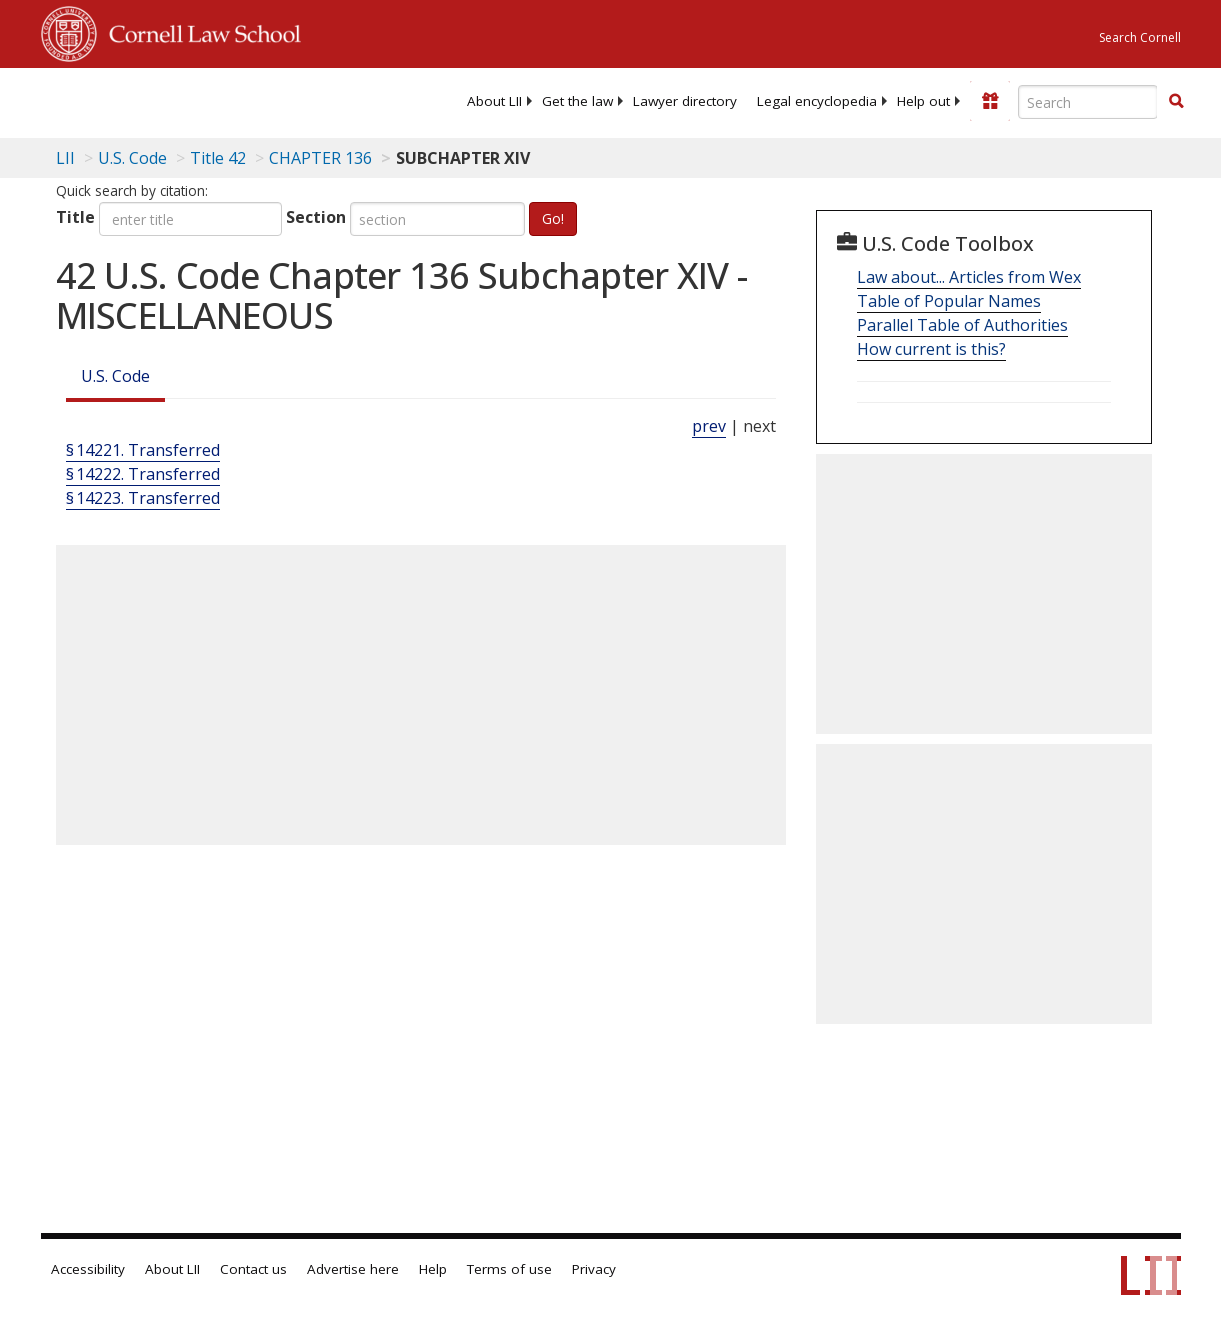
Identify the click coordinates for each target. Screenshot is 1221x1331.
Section (316, 217)
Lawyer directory (685, 101)
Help (433, 1269)
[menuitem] (494, 101)
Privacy (594, 1269)
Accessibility (88, 1269)
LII (65, 158)
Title (75, 217)
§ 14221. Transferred (143, 450)
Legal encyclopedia (817, 101)
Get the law (577, 101)
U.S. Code (115, 376)
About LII (494, 101)
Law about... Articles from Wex (969, 277)
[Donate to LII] (990, 101)
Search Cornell (1140, 37)
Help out (923, 101)
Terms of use (509, 1269)
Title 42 (218, 158)
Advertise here (353, 1269)
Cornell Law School (199, 31)
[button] (1176, 101)
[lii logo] (119, 100)
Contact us (253, 1269)
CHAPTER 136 (320, 158)
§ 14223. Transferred (143, 498)
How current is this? (931, 349)
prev (709, 426)
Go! (553, 218)
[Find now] (1176, 102)
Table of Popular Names (949, 301)
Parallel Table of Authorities (962, 325)
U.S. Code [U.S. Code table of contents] (132, 158)
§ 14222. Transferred (143, 474)
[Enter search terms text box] (1088, 102)
